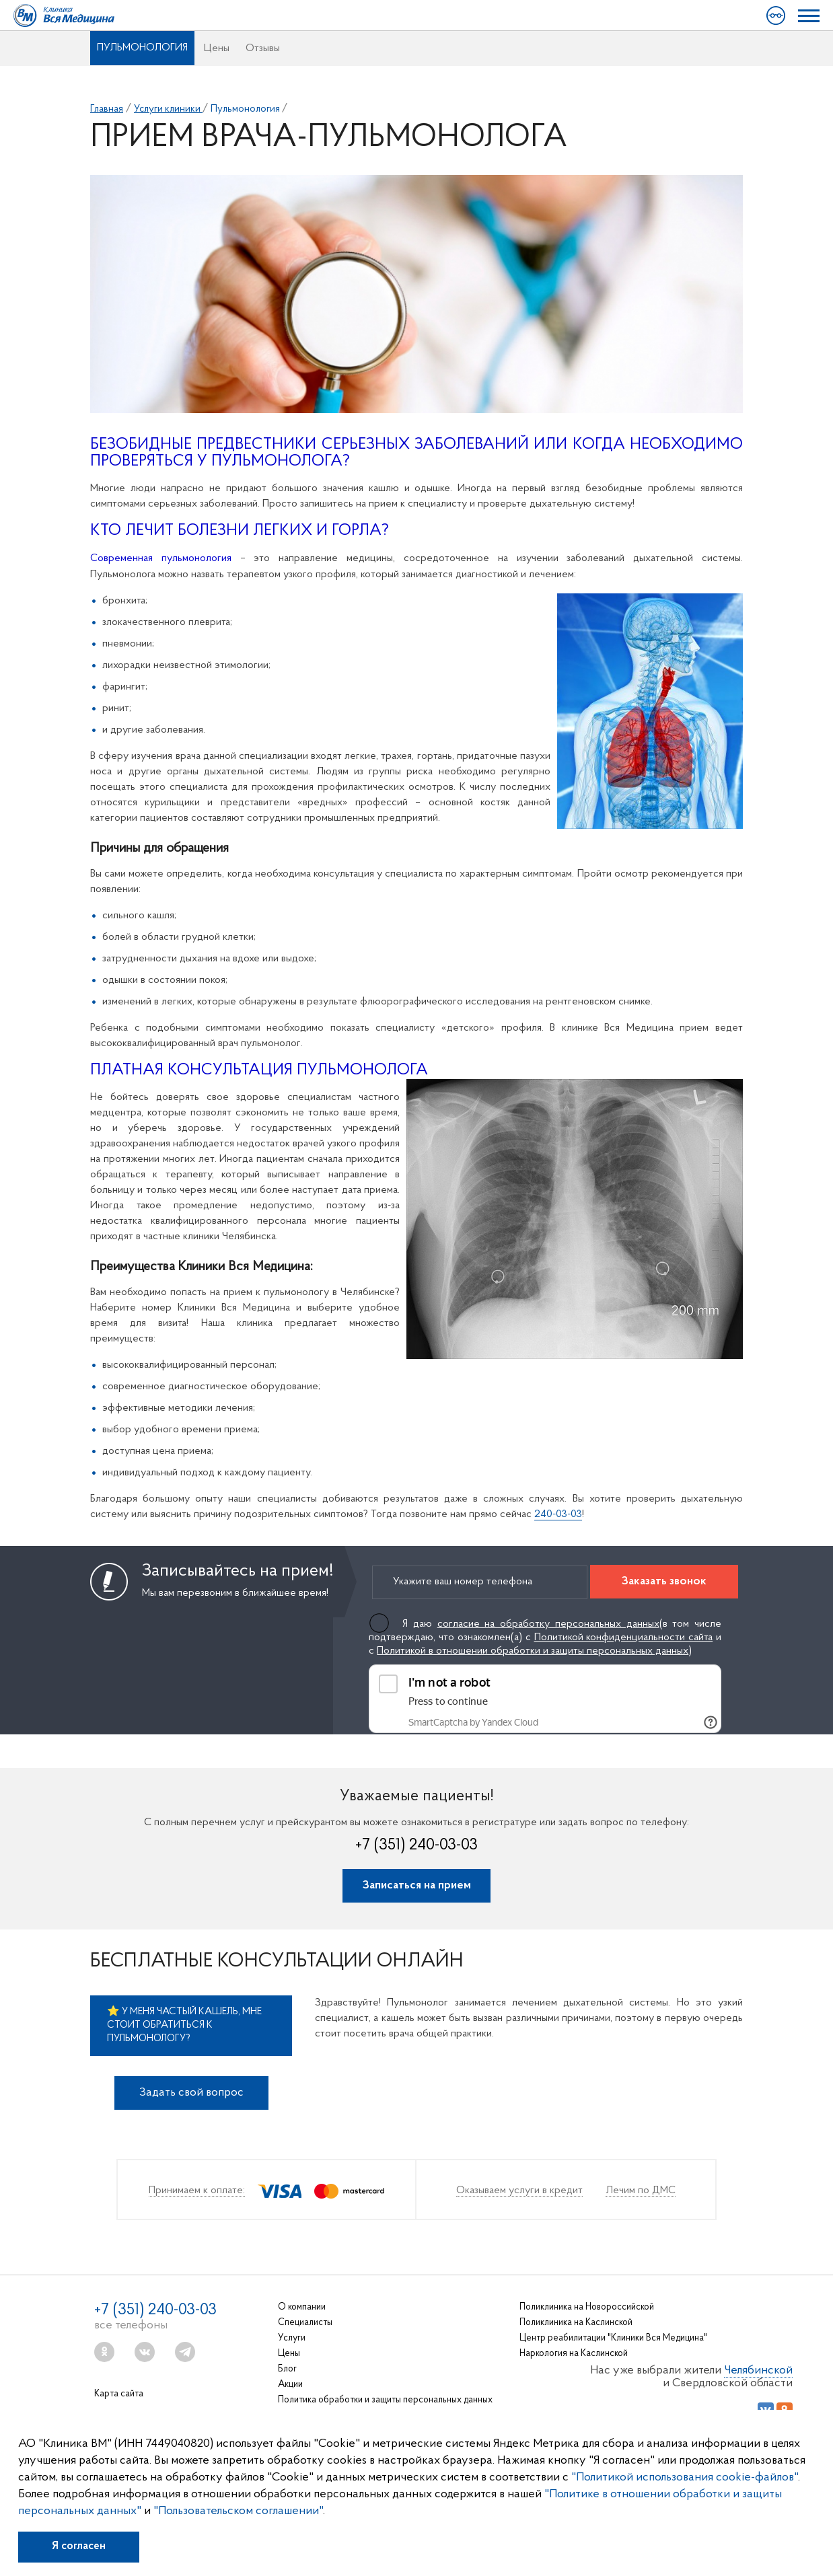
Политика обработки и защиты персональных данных (385, 2400)
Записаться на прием (417, 1885)
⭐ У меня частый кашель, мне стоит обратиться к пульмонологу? (184, 2025)
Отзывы (263, 48)
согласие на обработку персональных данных (548, 1624)
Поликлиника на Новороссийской (586, 2307)
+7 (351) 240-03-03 (416, 1845)
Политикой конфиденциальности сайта (623, 1637)
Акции (290, 2385)
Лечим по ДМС (641, 2190)
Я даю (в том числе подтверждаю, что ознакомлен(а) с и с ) (545, 1637)
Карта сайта (118, 2394)
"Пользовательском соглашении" (238, 2511)
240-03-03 (558, 1514)
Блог (287, 2369)
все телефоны (131, 2325)
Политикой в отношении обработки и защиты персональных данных (532, 1651)
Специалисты (305, 2323)
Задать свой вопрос (191, 2092)
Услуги (291, 2338)
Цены (216, 48)
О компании (302, 2307)
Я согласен (79, 2546)
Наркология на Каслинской (573, 2354)
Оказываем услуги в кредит (519, 2190)
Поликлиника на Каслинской (575, 2323)
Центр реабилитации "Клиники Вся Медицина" (613, 2338)
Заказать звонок (664, 1581)
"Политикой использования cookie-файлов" (684, 2477)
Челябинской (758, 2370)
